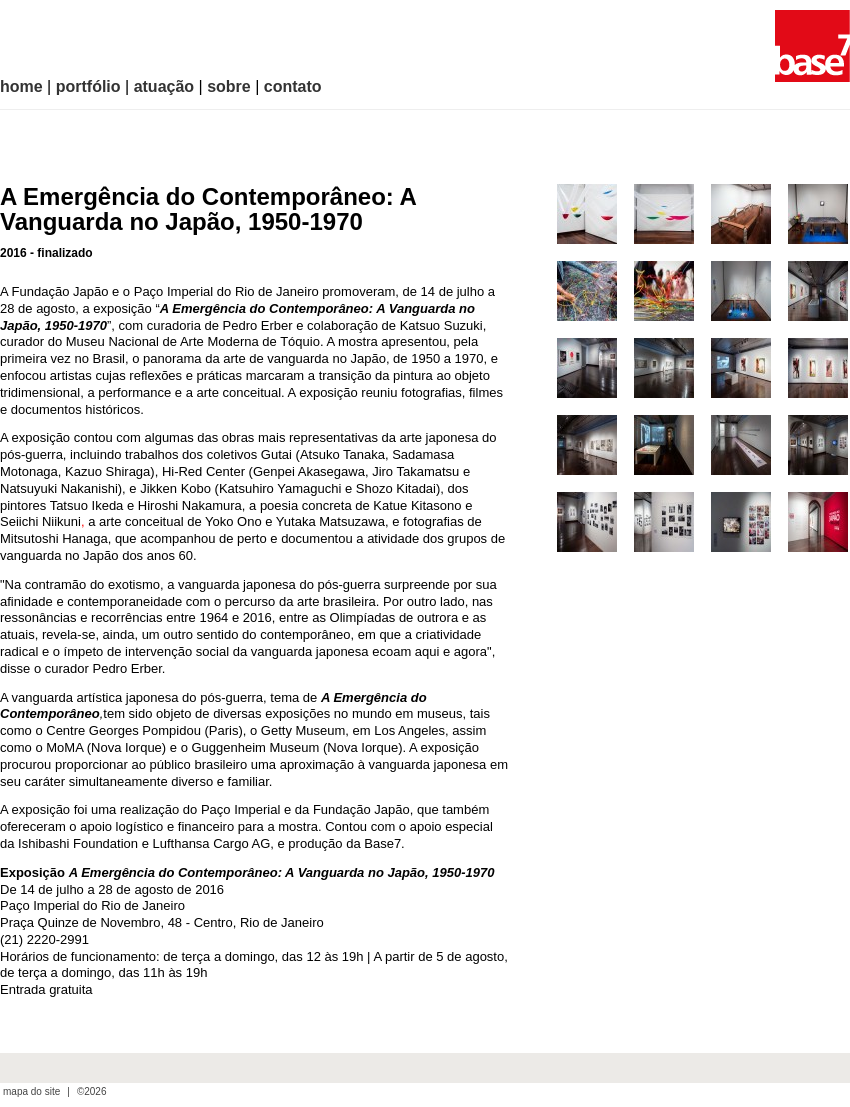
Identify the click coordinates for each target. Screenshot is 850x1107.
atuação (164, 86)
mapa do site (31, 1092)
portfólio (88, 86)
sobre (229, 86)
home (21, 86)
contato (293, 86)
